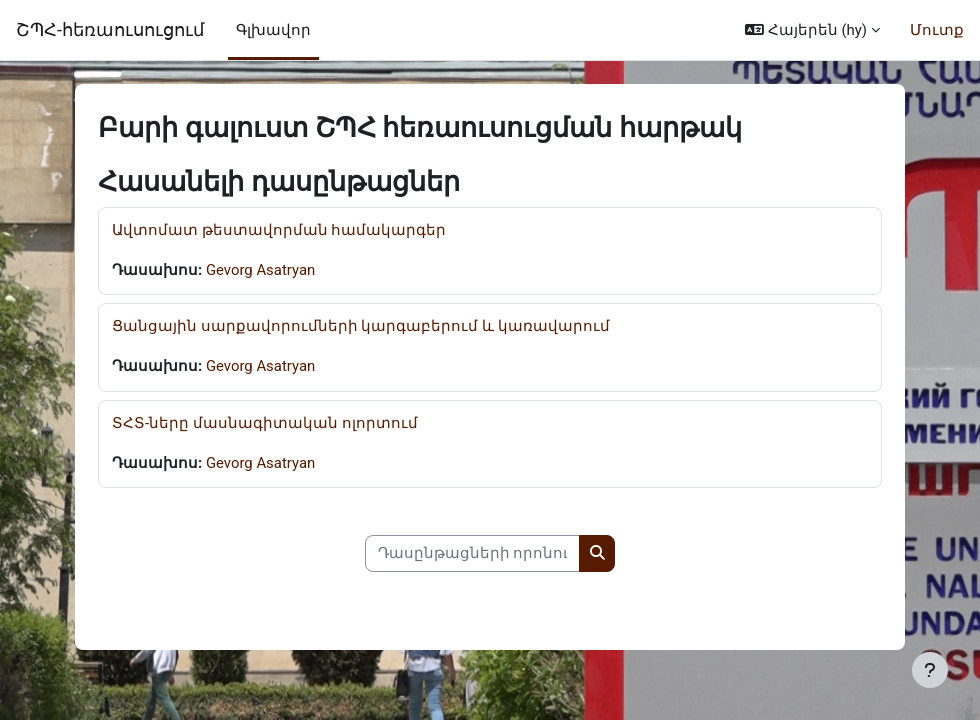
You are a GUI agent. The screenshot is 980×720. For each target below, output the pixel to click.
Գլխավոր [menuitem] (273, 30)
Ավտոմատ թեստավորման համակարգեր (279, 230)
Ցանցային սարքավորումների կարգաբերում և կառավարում (361, 326)
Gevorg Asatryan (260, 270)
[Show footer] (930, 670)
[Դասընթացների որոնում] (472, 553)
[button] (812, 30)
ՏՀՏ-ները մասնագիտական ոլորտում (265, 423)
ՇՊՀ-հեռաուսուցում (110, 29)
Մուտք (937, 30)
